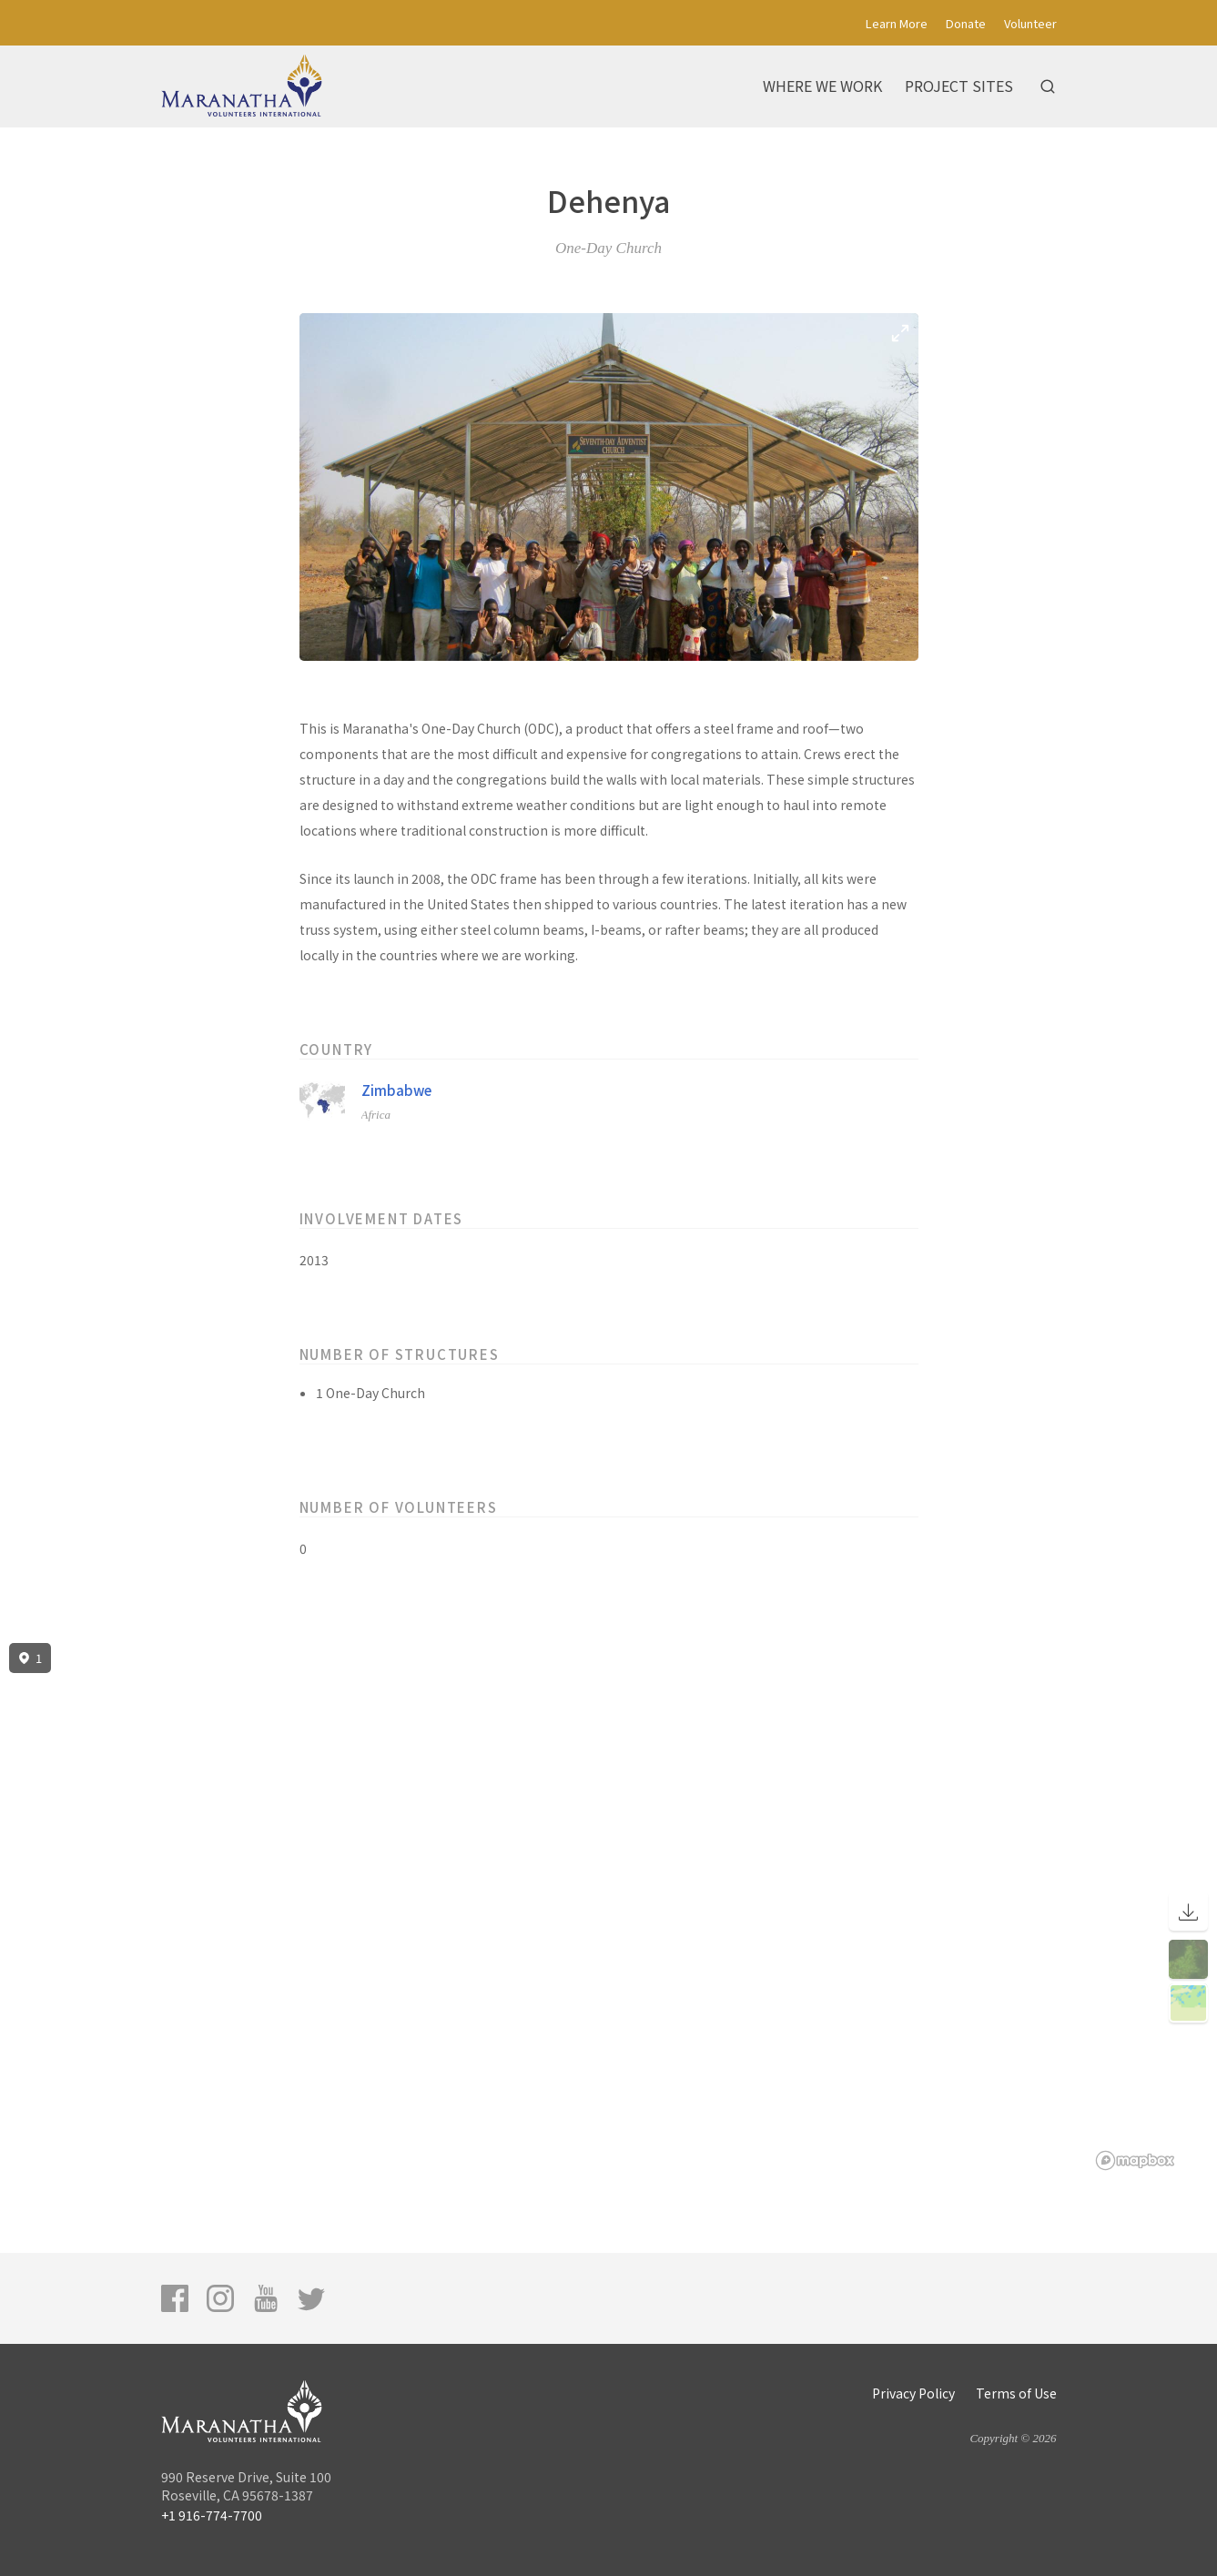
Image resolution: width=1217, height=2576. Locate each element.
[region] (608, 1907)
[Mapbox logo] (1135, 2160)
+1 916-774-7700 (211, 2515)
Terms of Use (1016, 2393)
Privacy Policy (913, 2393)
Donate (966, 23)
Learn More (897, 23)
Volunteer (1030, 23)
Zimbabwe (396, 1090)
